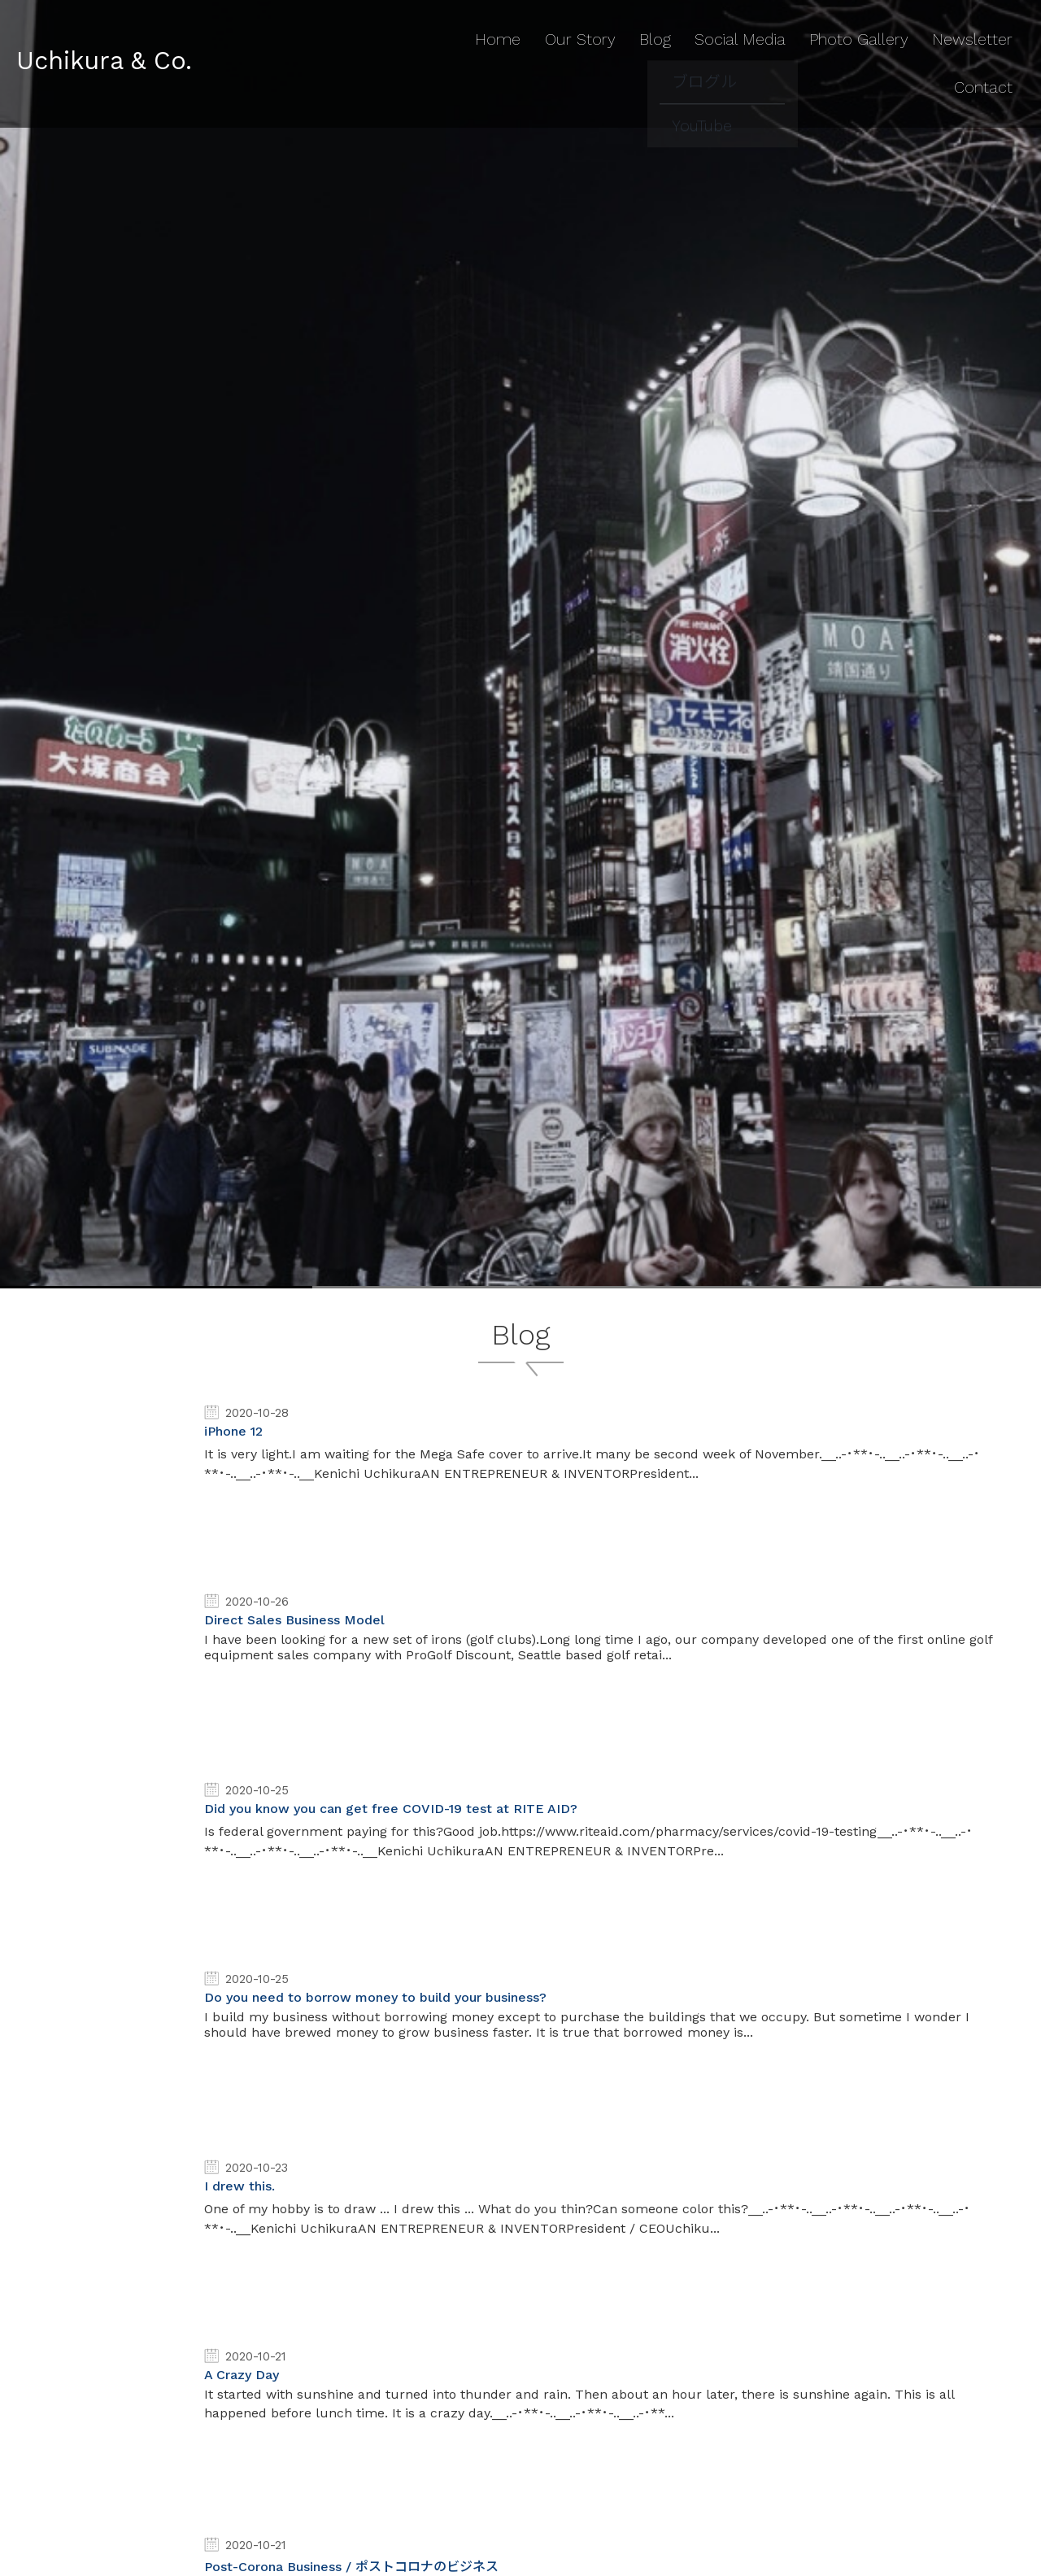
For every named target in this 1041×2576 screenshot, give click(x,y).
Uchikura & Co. (118, 33)
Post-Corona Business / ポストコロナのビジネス (351, 2566)
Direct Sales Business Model (294, 1620)
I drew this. (239, 2186)
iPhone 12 (233, 1431)
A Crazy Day (241, 2374)
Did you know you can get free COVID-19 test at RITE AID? (390, 1808)
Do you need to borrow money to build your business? (375, 1997)
